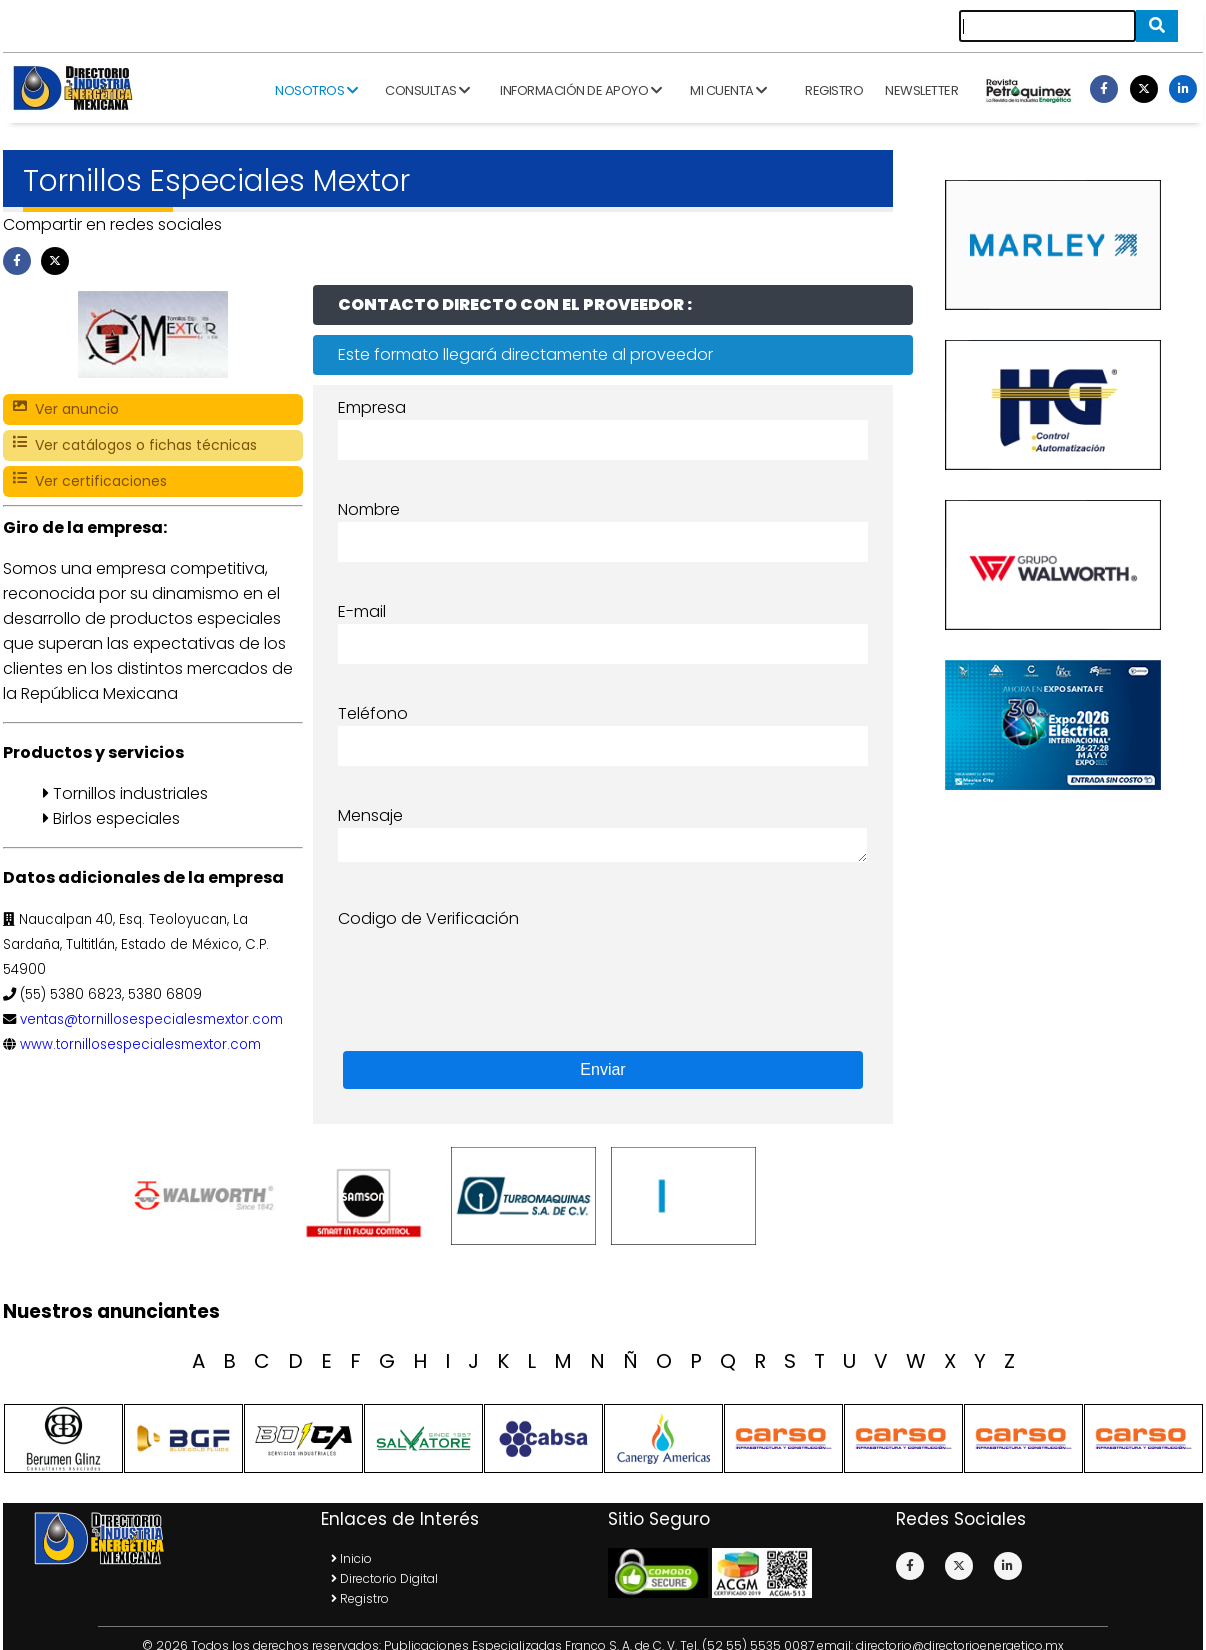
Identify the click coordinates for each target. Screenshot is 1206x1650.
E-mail (362, 611)
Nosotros (316, 90)
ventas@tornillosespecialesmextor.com (151, 1019)
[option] (208, 1196)
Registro (834, 90)
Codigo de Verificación (428, 918)
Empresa (372, 407)
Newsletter (921, 90)
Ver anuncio (66, 409)
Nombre (369, 509)
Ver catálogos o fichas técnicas (135, 445)
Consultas (427, 90)
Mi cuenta (728, 90)
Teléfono (373, 713)
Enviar (602, 1069)
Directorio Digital (384, 1578)
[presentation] (490, 970)
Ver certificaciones (90, 481)
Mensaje (370, 815)
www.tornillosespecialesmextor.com (140, 1044)
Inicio (351, 1558)
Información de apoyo (580, 90)
